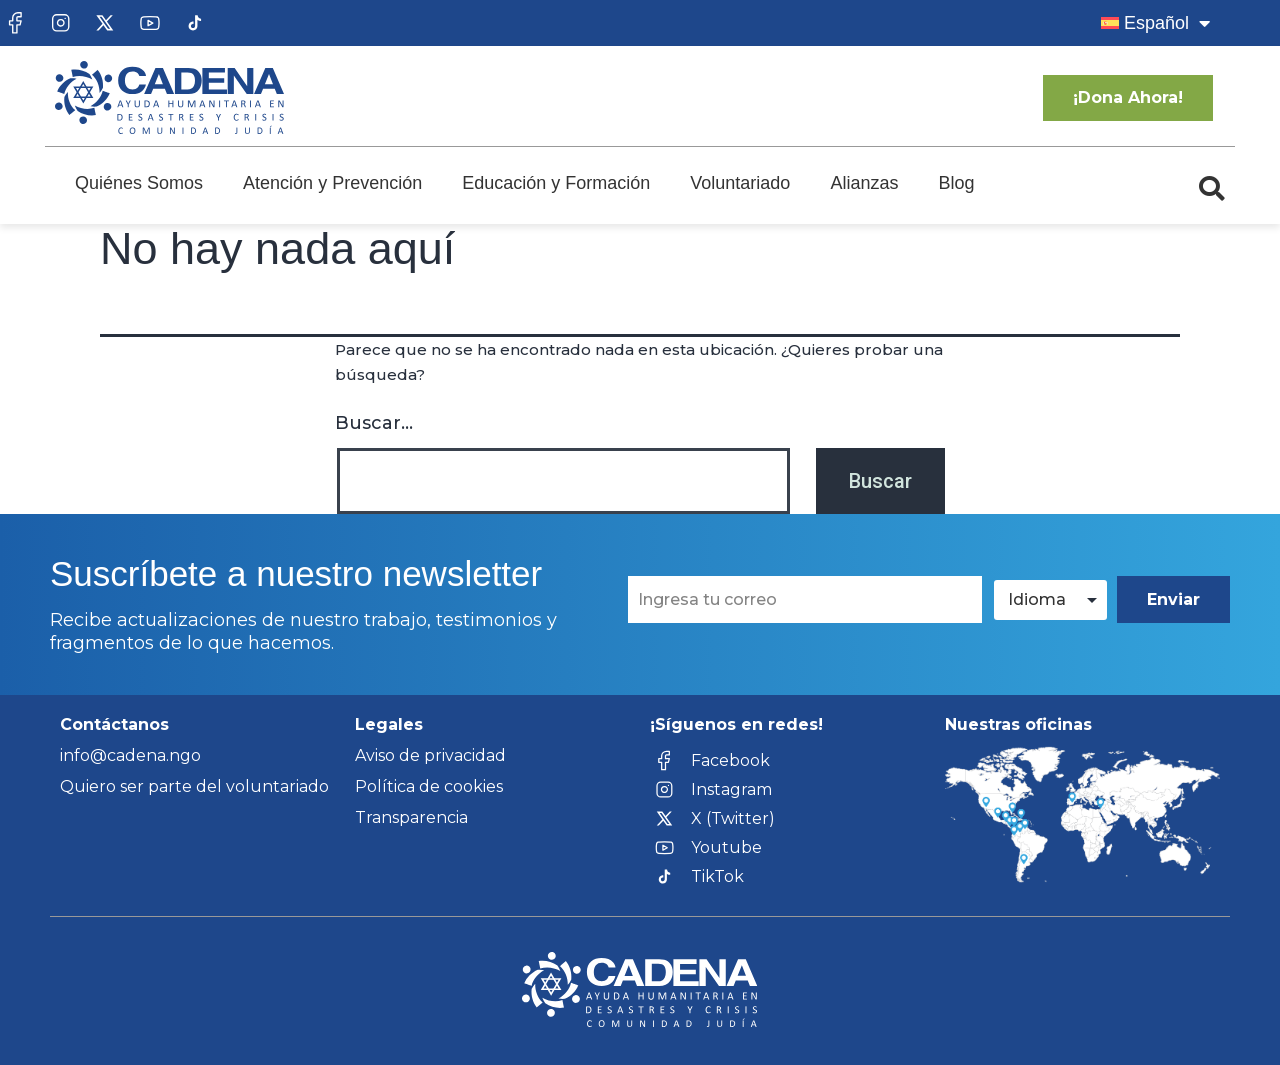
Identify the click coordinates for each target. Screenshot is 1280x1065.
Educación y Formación (556, 183)
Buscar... (374, 423)
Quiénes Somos (139, 183)
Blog (956, 183)
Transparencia (411, 817)
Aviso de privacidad (430, 755)
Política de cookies (429, 786)
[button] (1212, 189)
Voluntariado (740, 183)
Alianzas (864, 183)
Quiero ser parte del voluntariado (194, 786)
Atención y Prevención (332, 183)
